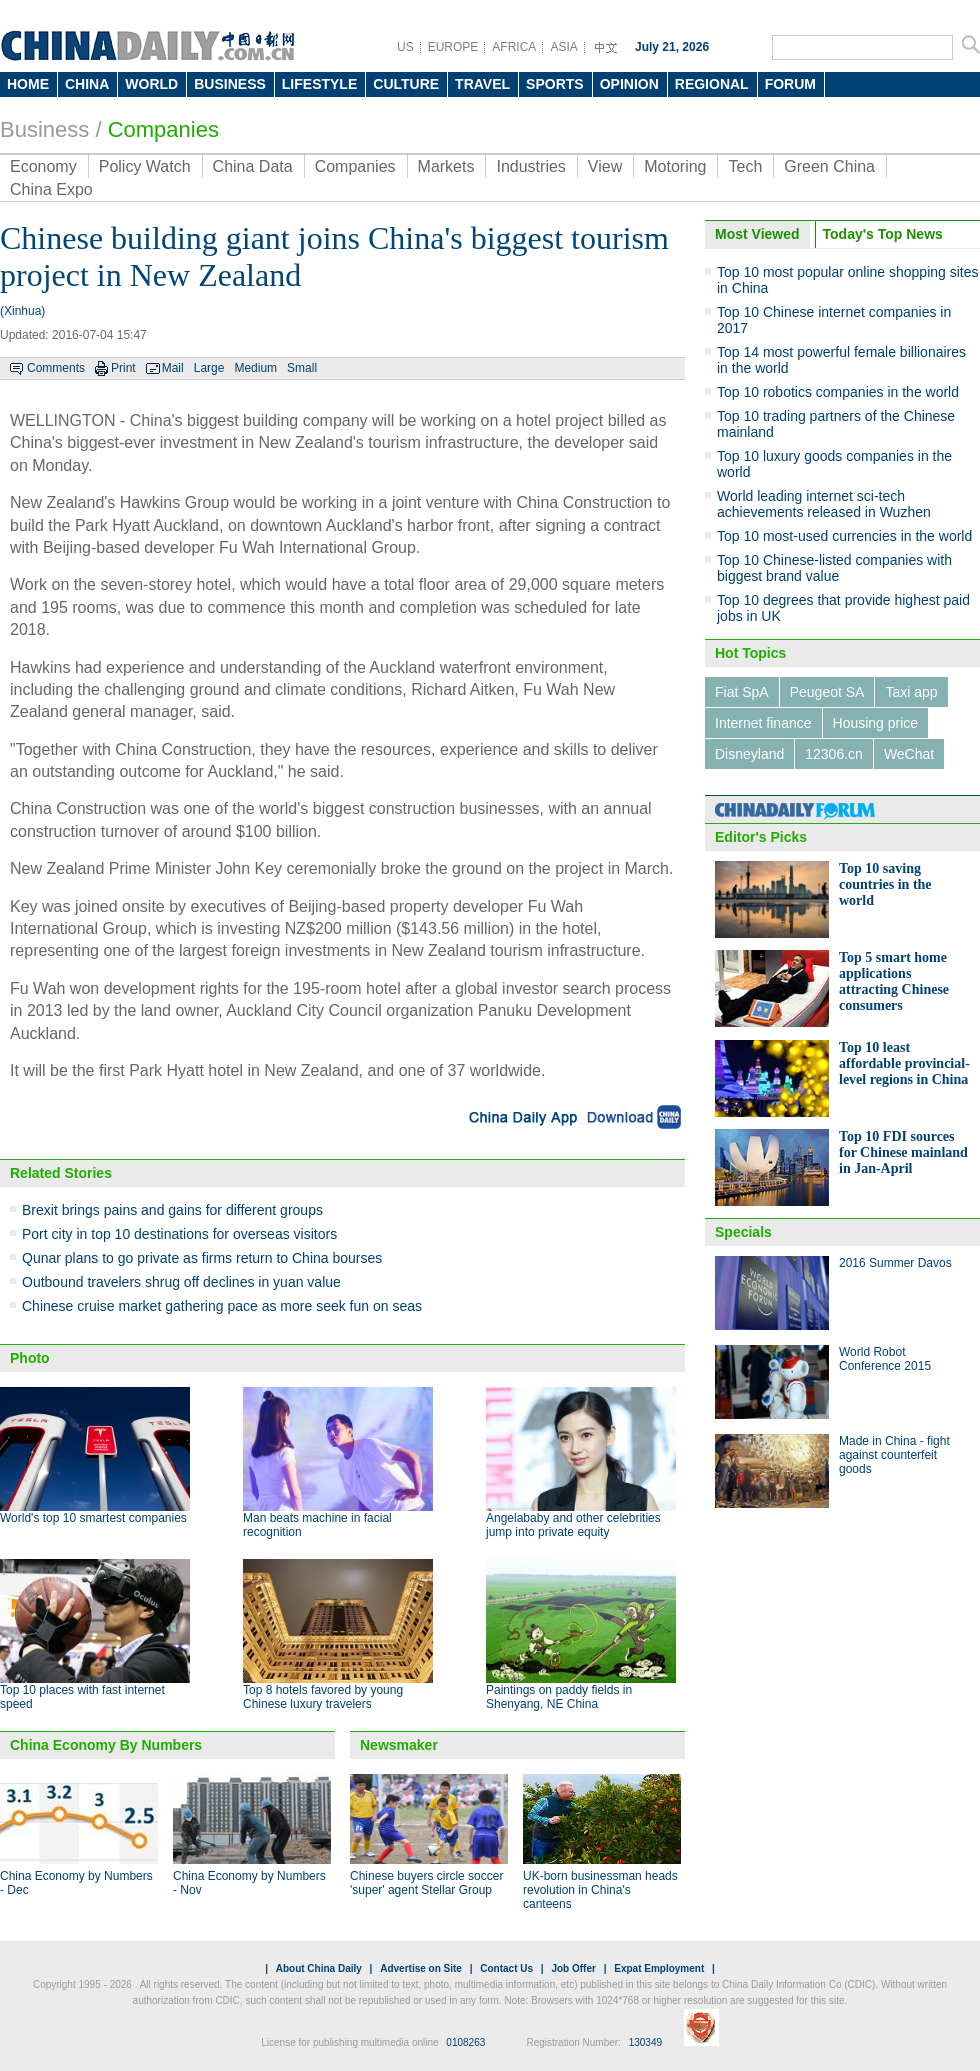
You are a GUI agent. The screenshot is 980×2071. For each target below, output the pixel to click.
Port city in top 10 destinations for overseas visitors (179, 1234)
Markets (446, 166)
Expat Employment (659, 1968)
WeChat (909, 754)
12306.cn (834, 754)
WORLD (151, 84)
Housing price (876, 723)
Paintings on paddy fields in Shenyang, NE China (559, 1697)
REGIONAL (712, 84)
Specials (743, 1232)
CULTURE (406, 84)
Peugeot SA (827, 692)
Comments (56, 368)
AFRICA (514, 47)
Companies (163, 129)
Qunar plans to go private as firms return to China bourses (202, 1258)
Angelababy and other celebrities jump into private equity (573, 1525)
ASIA (563, 47)
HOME (28, 84)
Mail (173, 368)
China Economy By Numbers (106, 1745)
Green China (829, 166)
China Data (253, 166)
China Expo (51, 189)
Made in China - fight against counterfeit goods (894, 1455)
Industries (530, 166)
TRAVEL (482, 84)
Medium (255, 368)
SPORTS (555, 84)
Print (123, 368)
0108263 (465, 2042)
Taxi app (911, 692)
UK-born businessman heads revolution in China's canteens (600, 1890)
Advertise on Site (421, 1968)
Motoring (675, 166)
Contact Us (506, 1968)
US (405, 47)
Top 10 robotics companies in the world (838, 392)
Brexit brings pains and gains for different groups (172, 1210)
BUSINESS (230, 84)
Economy (43, 166)
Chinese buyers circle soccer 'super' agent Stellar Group (426, 1883)
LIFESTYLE (319, 84)
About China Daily (319, 1968)
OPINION (629, 84)
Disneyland (749, 754)
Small (302, 368)
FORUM (790, 84)
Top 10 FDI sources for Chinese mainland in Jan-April (903, 1152)
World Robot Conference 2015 (885, 1359)
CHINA (87, 84)
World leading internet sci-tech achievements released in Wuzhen (824, 504)
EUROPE (453, 47)
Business (44, 129)
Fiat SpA (742, 692)
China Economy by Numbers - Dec (76, 1883)
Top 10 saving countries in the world (885, 884)
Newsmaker (399, 1745)
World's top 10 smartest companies (93, 1518)
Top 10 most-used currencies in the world (844, 536)
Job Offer (573, 1968)
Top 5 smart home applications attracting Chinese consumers (894, 981)
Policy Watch (145, 166)
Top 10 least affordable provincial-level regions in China (904, 1063)
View (605, 166)
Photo (30, 1358)
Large (209, 368)
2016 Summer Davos (895, 1263)
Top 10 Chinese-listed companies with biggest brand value (834, 568)
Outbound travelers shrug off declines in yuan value (181, 1282)
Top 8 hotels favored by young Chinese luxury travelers (323, 1697)
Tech (745, 166)
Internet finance (763, 723)
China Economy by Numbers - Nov (249, 1883)
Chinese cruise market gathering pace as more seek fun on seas (222, 1306)
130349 (645, 2042)
